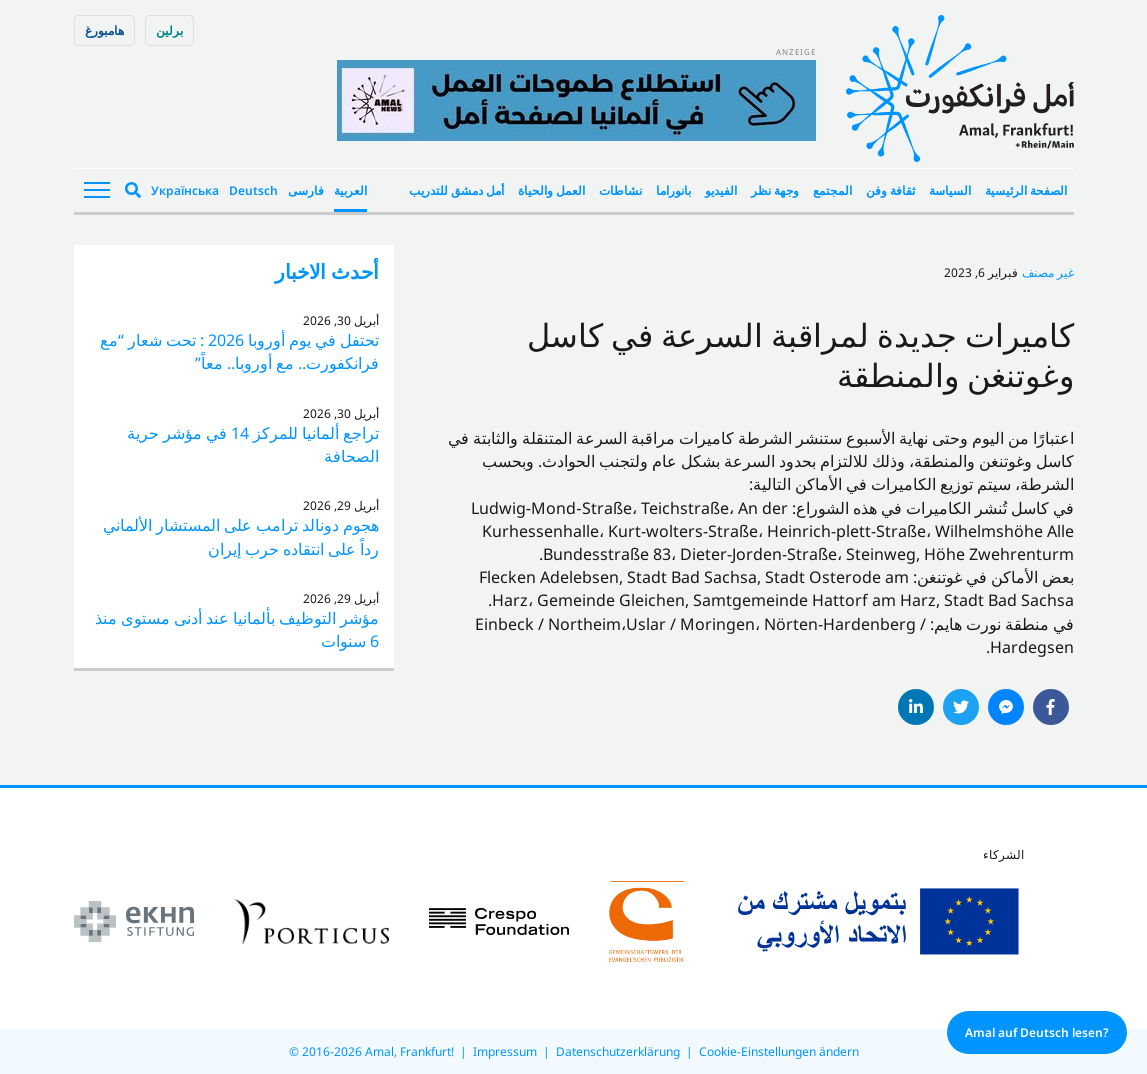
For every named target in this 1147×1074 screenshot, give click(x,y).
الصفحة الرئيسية (1026, 190)
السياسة (950, 190)
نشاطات (620, 190)
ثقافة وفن (890, 190)
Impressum (505, 1051)
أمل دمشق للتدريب (456, 190)
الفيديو (721, 190)
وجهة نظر (775, 190)
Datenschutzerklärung (618, 1051)
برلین (169, 30)
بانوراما (673, 190)
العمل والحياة (551, 190)
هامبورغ (104, 30)
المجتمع (832, 190)
